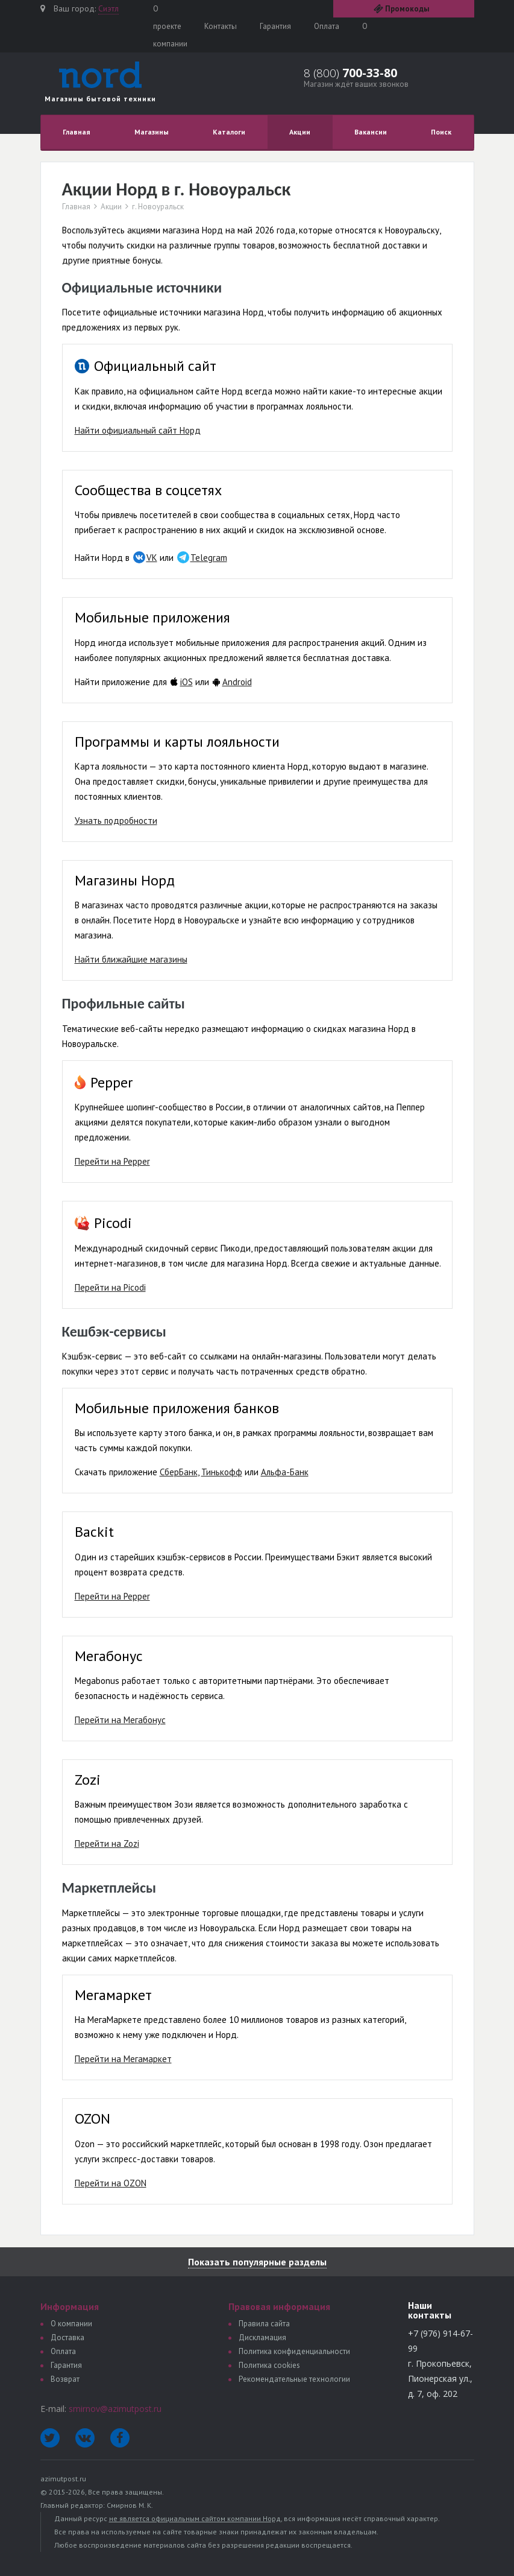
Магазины (151, 131)
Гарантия (275, 26)
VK (151, 557)
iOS (186, 682)
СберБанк (179, 1472)
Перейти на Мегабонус (120, 1720)
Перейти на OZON (110, 2183)
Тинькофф (221, 1472)
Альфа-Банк (285, 1472)
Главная (76, 131)
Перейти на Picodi (110, 1287)
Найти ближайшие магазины (131, 959)
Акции (299, 131)
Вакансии (370, 131)
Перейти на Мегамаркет (123, 2059)
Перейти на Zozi (107, 1843)
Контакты (220, 26)
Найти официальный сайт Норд (138, 430)
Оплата (326, 26)
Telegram (208, 557)
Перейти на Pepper (112, 1161)
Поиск (441, 131)
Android (237, 682)
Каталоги (229, 131)
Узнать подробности (116, 820)
